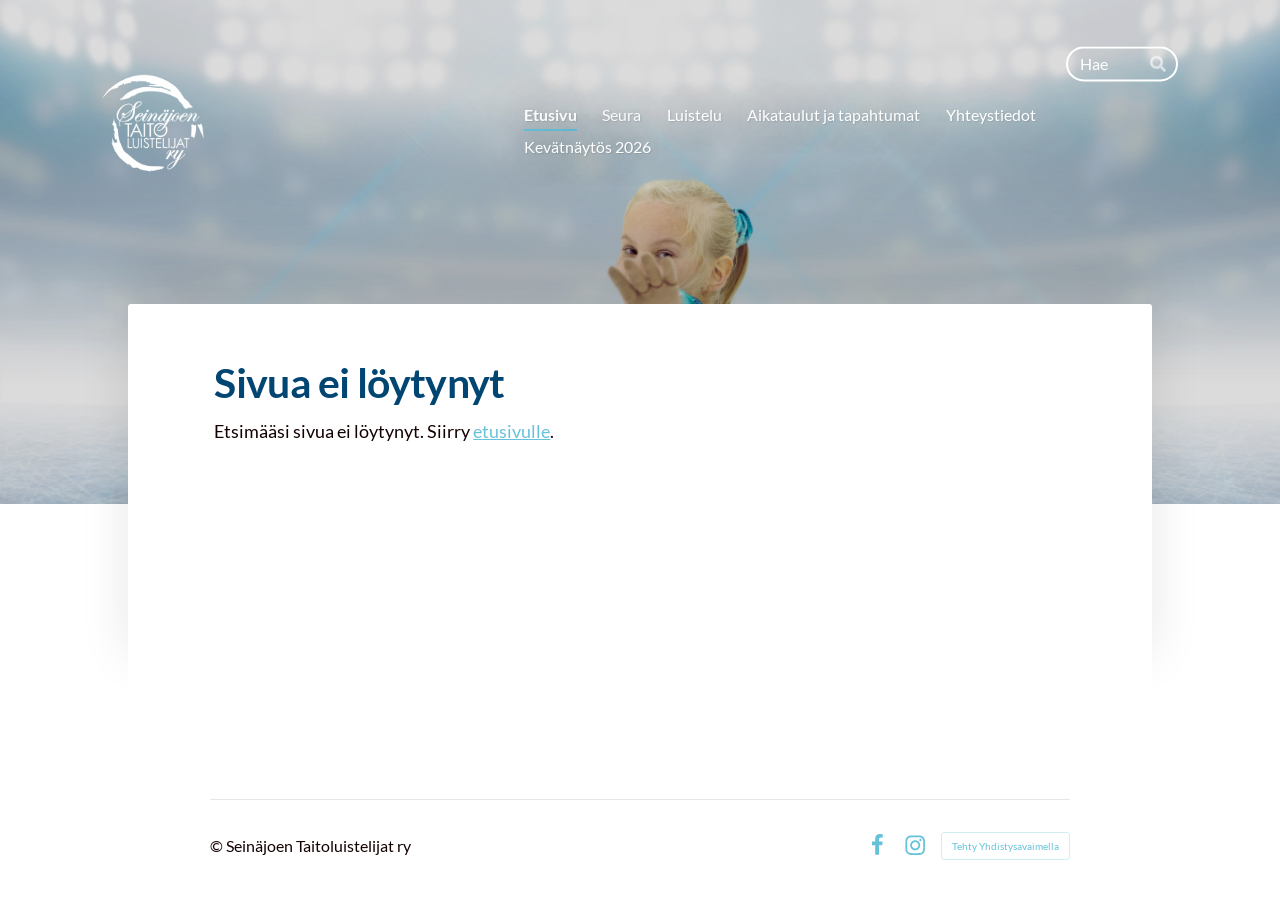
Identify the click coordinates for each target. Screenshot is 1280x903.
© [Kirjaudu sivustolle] (218, 845)
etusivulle (511, 431)
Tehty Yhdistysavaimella (1005, 846)
